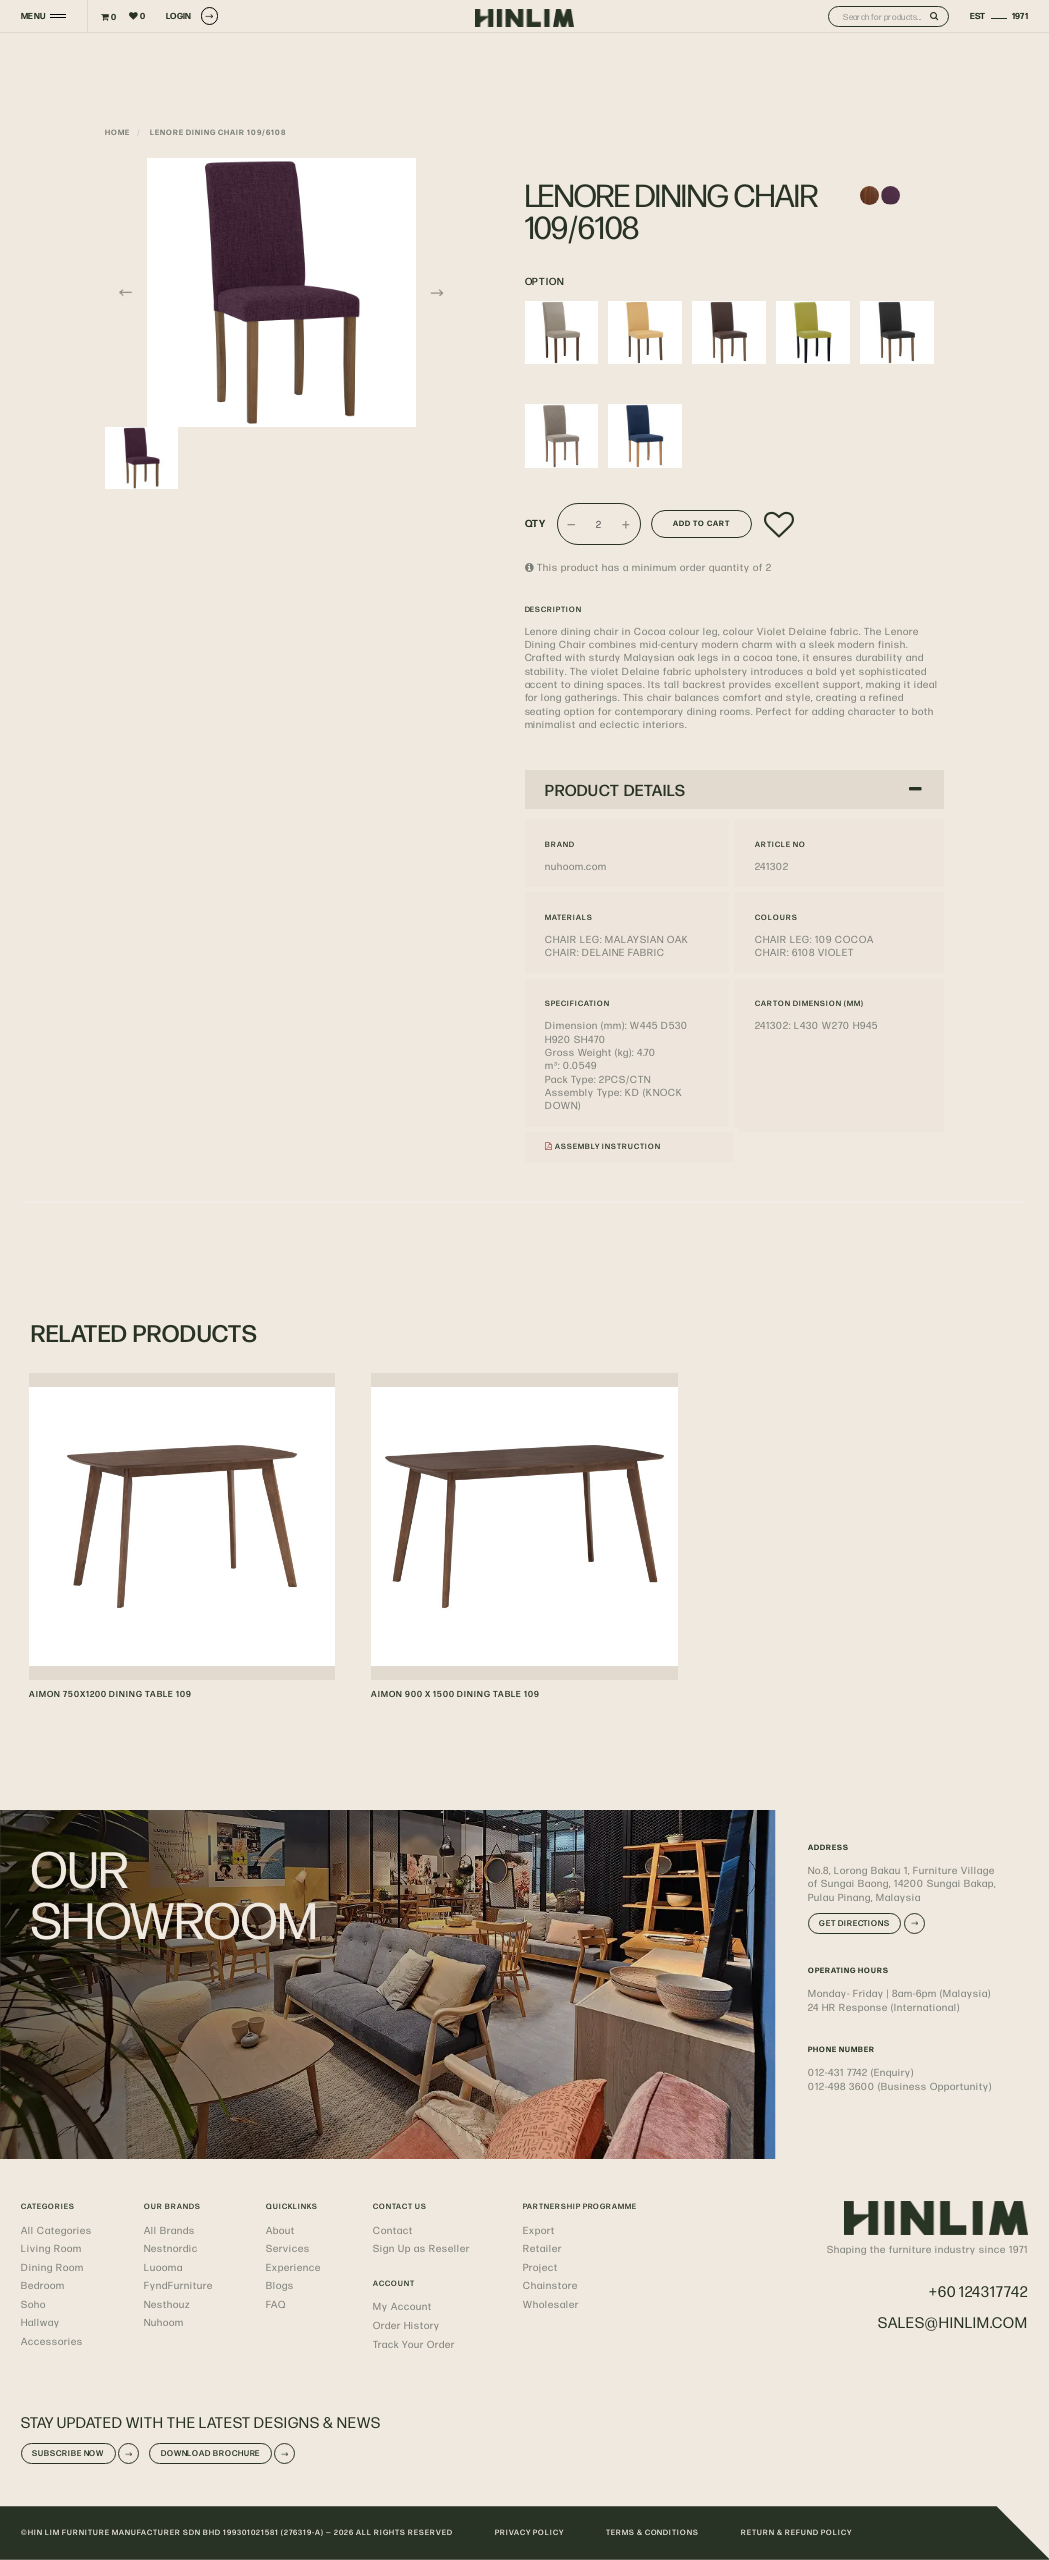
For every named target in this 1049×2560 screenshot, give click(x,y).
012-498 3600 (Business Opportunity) (900, 2085)
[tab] (735, 789)
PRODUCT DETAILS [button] (734, 789)
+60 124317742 (978, 2290)
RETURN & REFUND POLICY (796, 2532)
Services (288, 2247)
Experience (293, 2266)
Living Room (51, 2247)
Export (539, 2229)
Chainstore (550, 2284)
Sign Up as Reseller (421, 2247)
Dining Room (52, 2266)
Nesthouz (167, 2303)
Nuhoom (164, 2321)
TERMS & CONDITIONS (653, 2532)
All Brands (169, 2229)
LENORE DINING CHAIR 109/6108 (218, 132)
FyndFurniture (178, 2284)
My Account (402, 2305)
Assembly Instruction (603, 1146)
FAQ (276, 2303)
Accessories (52, 2340)
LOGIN (192, 15)
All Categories (56, 2229)
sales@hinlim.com (953, 2321)
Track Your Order (414, 2343)
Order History (406, 2324)
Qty (536, 523)
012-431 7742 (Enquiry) (861, 2071)
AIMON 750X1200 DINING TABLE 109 (110, 1693)
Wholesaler (551, 2303)
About (280, 2229)
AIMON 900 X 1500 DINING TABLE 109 (455, 1693)
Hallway (40, 2321)
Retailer (542, 2247)
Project (540, 2266)
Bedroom (43, 2284)
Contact (393, 2229)
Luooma (163, 2266)
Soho (33, 2303)
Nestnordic (171, 2247)
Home (117, 132)
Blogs (280, 2284)
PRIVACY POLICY (529, 2532)
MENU (33, 15)
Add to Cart (701, 523)
